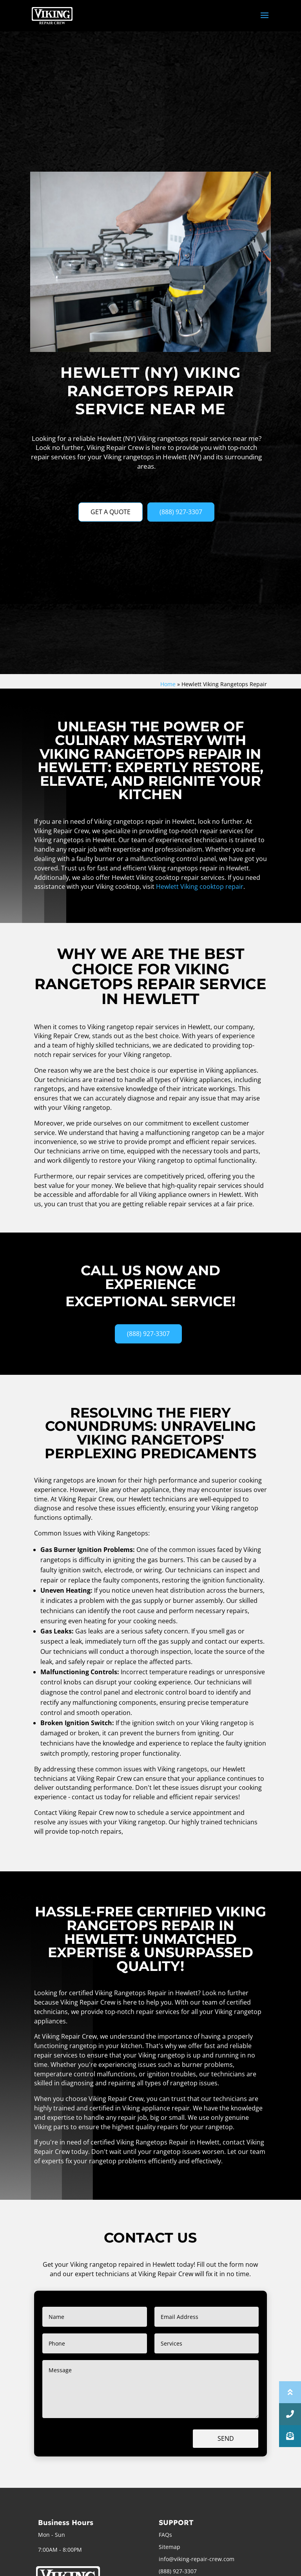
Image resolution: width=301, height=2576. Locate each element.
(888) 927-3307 (181, 512)
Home (168, 684)
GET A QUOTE (111, 512)
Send (226, 2438)
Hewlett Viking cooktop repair (199, 886)
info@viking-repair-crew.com (196, 2559)
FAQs (165, 2534)
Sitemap (169, 2547)
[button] (290, 2436)
